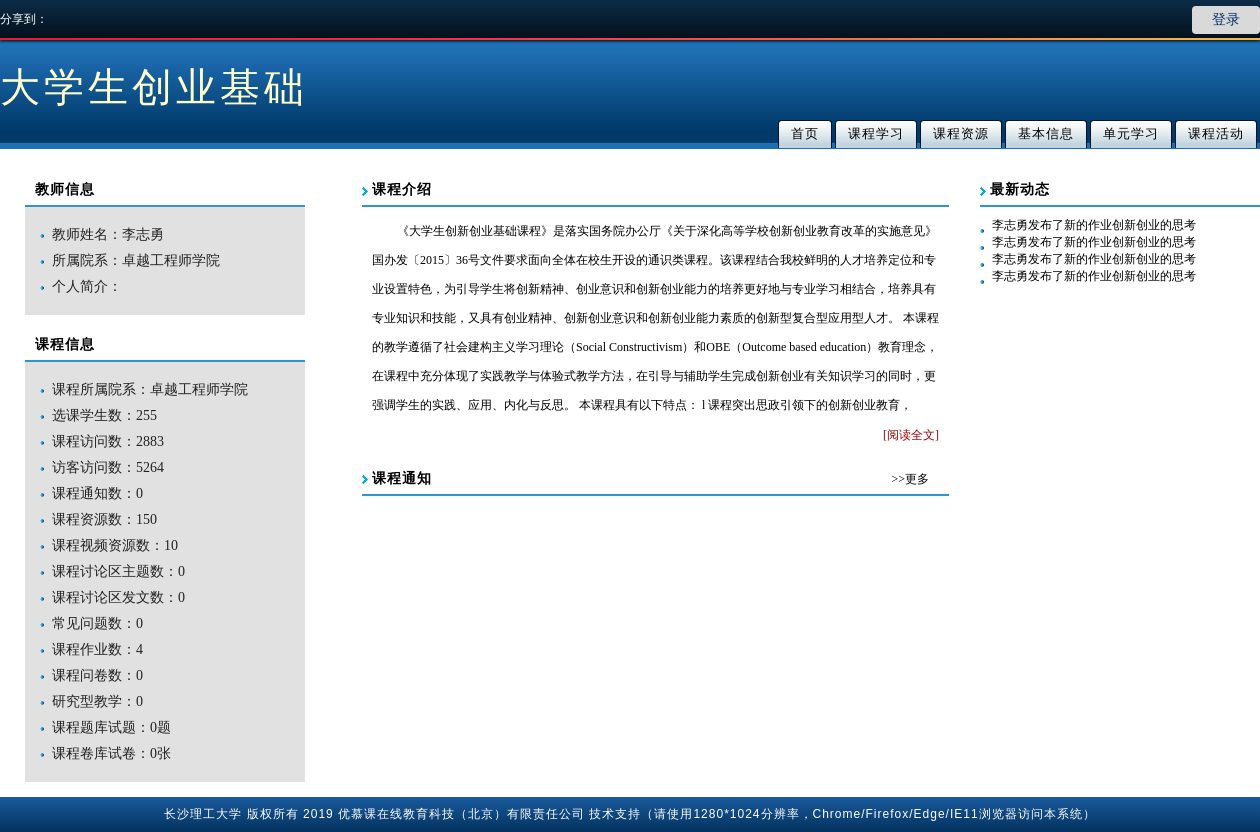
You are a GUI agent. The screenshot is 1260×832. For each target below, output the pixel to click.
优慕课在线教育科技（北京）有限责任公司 (461, 814)
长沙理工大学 (203, 814)
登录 (1226, 19)
